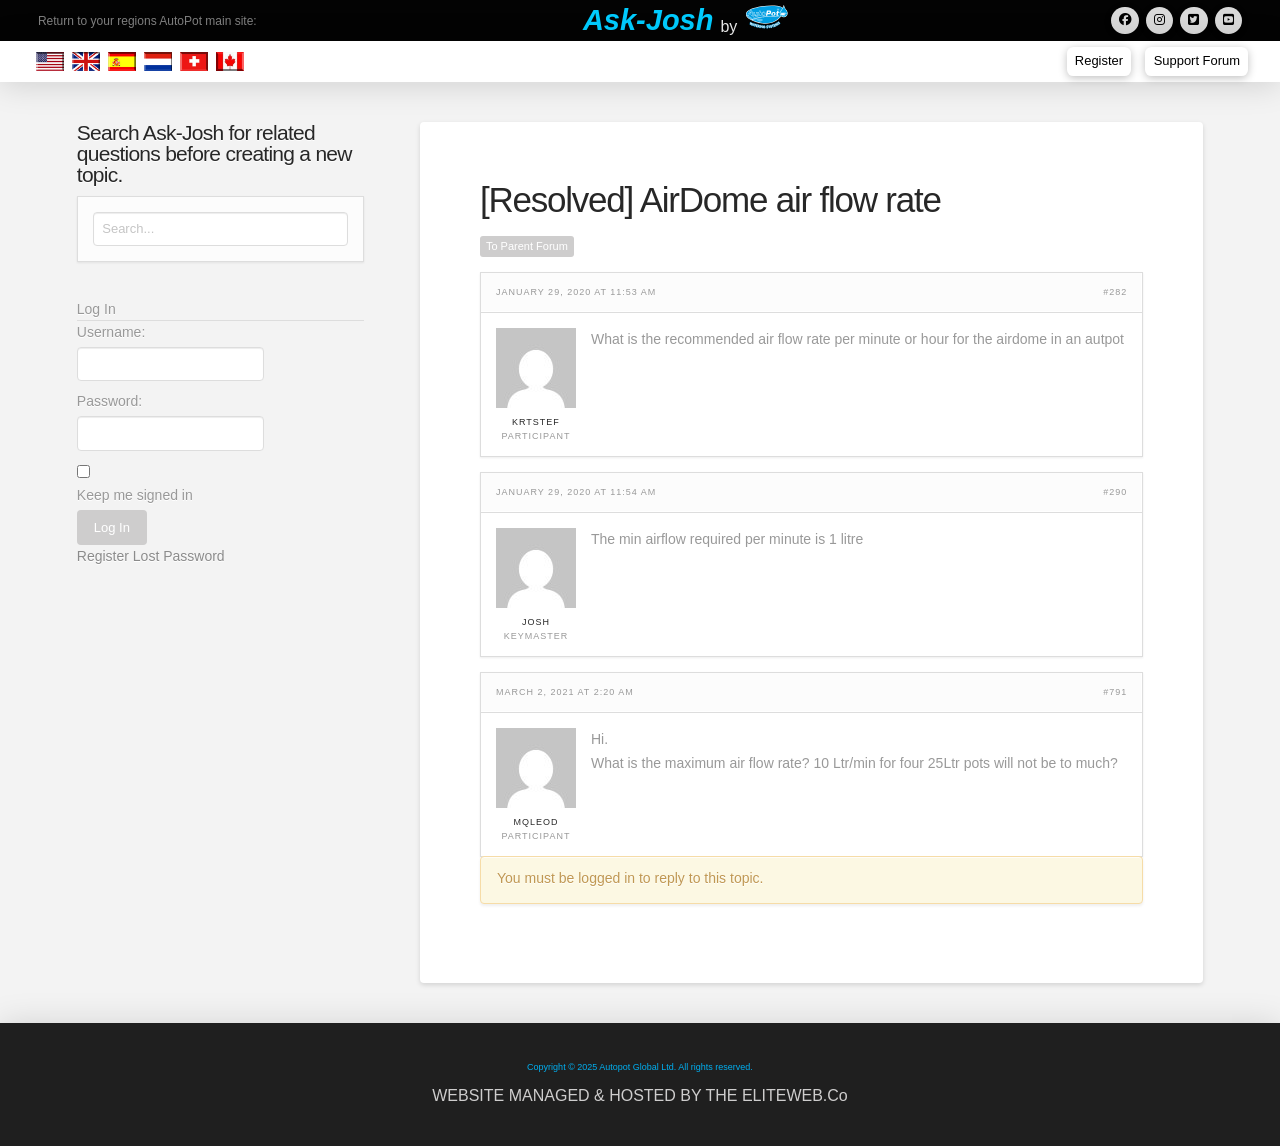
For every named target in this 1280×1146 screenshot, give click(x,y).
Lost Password (179, 556)
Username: (111, 332)
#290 (1115, 492)
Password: (109, 401)
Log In (112, 527)
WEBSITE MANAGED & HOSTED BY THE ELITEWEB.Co (640, 1095)
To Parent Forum (527, 246)
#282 (1115, 292)
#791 (1115, 692)
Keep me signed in (135, 495)
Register (103, 556)
